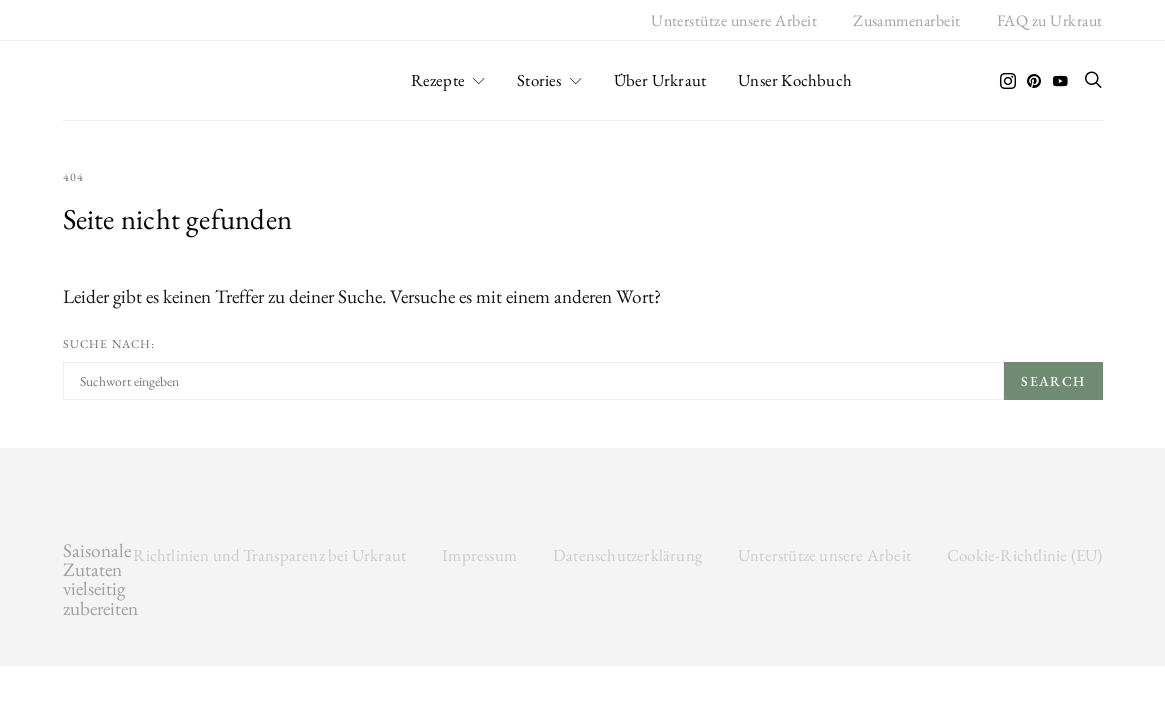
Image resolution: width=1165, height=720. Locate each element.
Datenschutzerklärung (627, 555)
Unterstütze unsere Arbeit (734, 20)
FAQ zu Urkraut (1050, 20)
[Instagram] (1008, 81)
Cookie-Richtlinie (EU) (1024, 555)
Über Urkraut (660, 80)
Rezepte (438, 80)
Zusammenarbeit (907, 20)
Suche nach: (109, 344)
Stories (539, 80)
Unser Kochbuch (795, 80)
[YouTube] (1060, 81)
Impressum (479, 555)
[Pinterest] (1034, 81)
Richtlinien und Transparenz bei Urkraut (269, 555)
